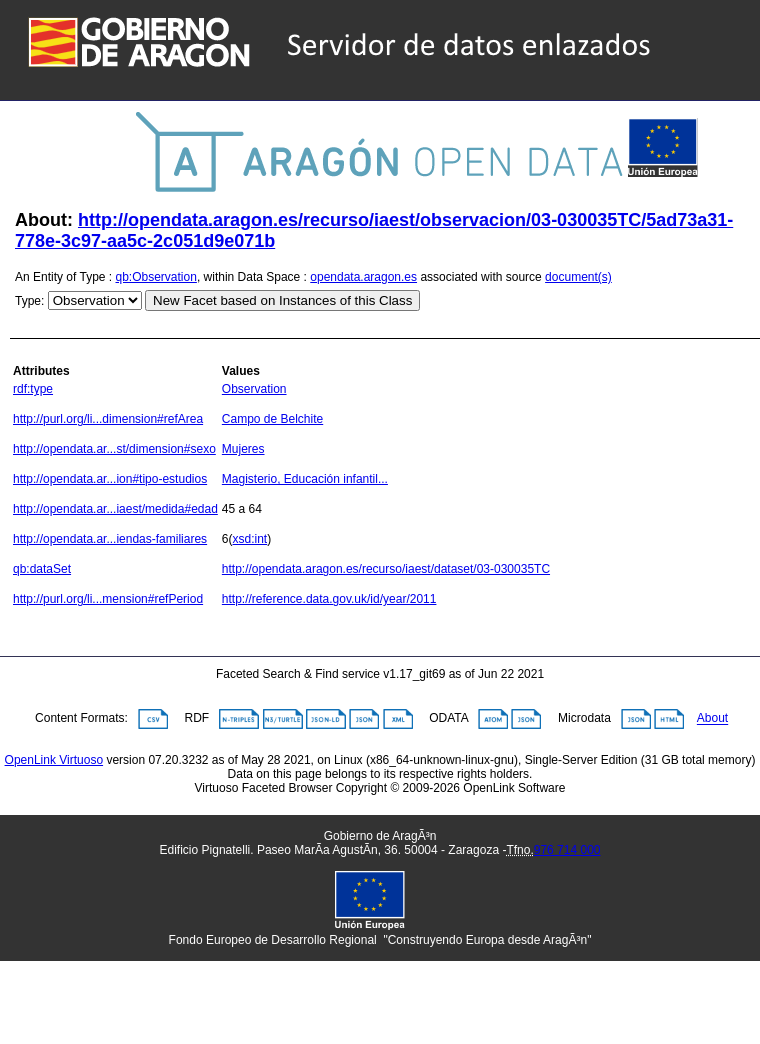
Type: (29, 301)
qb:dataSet (42, 569)
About (712, 719)
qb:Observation (156, 277)
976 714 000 (567, 850)
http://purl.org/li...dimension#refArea (108, 419)
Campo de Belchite (272, 419)
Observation (254, 389)
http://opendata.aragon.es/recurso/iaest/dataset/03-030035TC (386, 569)
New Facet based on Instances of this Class (282, 300)
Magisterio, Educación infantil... (305, 479)
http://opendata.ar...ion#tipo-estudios (110, 479)
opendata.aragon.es (363, 277)
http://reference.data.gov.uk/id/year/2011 (329, 599)
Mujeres (243, 449)
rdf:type (33, 389)
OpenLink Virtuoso (54, 760)
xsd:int (250, 539)
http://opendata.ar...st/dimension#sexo (114, 449)
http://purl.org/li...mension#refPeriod (108, 599)
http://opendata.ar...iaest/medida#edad (115, 509)
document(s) (578, 277)
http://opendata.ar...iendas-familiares (110, 539)
